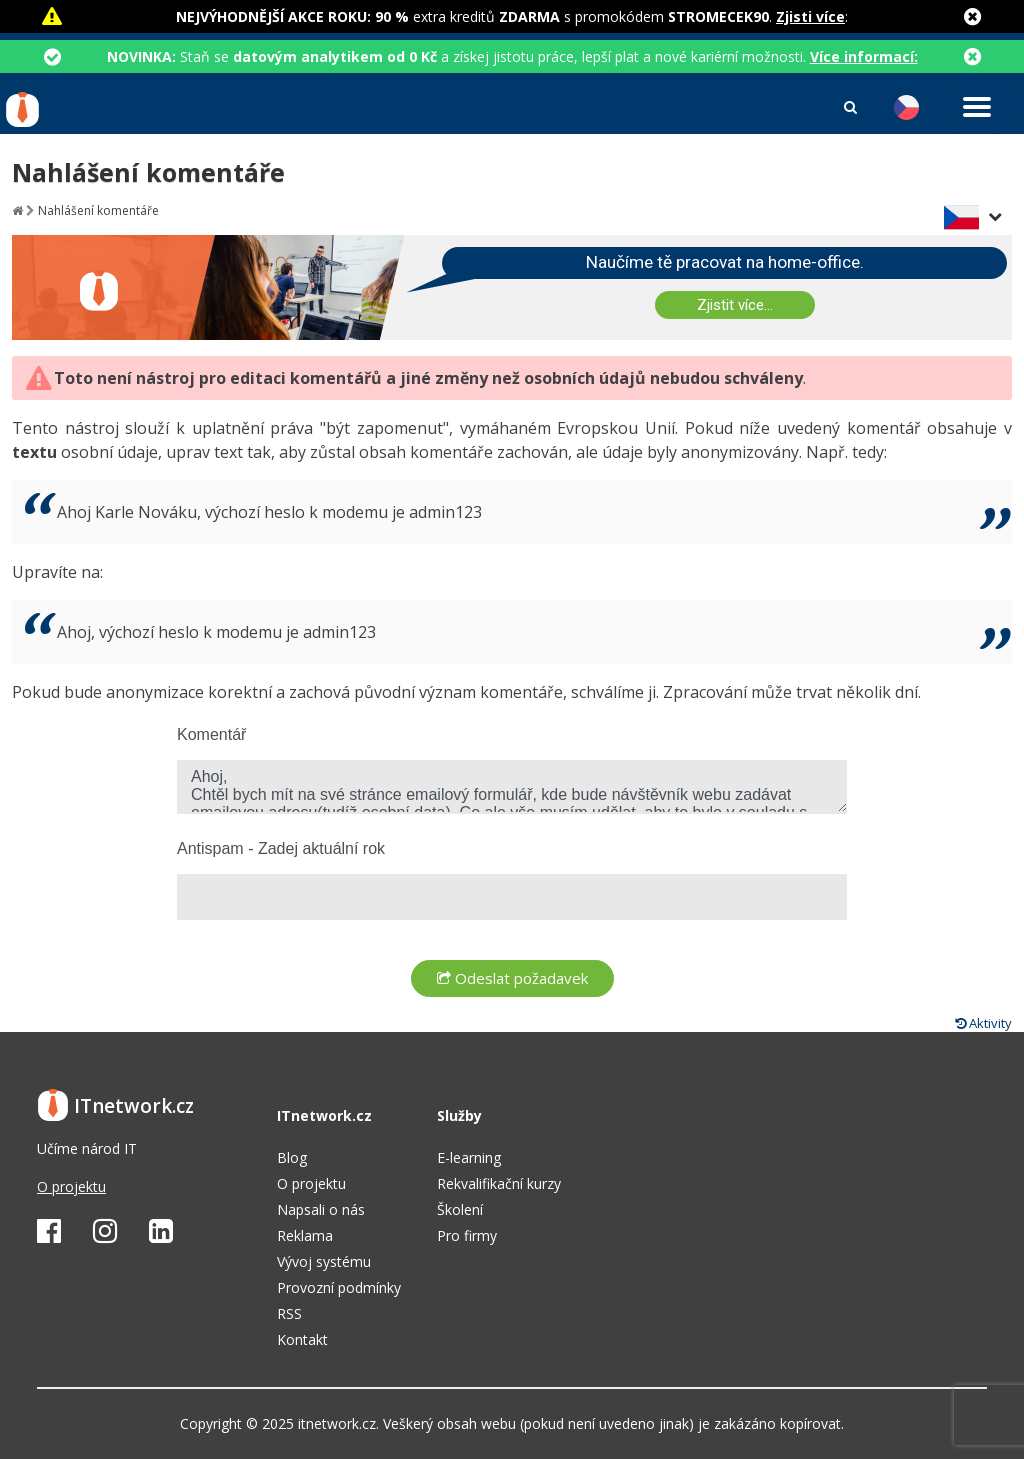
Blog (292, 1157)
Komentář (211, 734)
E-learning (469, 1157)
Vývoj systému (324, 1261)
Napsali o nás (321, 1209)
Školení (460, 1209)
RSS (289, 1313)
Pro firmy (467, 1235)
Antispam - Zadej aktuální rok (281, 848)
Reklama (305, 1235)
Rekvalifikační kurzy (499, 1183)
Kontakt (302, 1339)
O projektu (71, 1186)
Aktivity (983, 1023)
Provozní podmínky (339, 1287)
